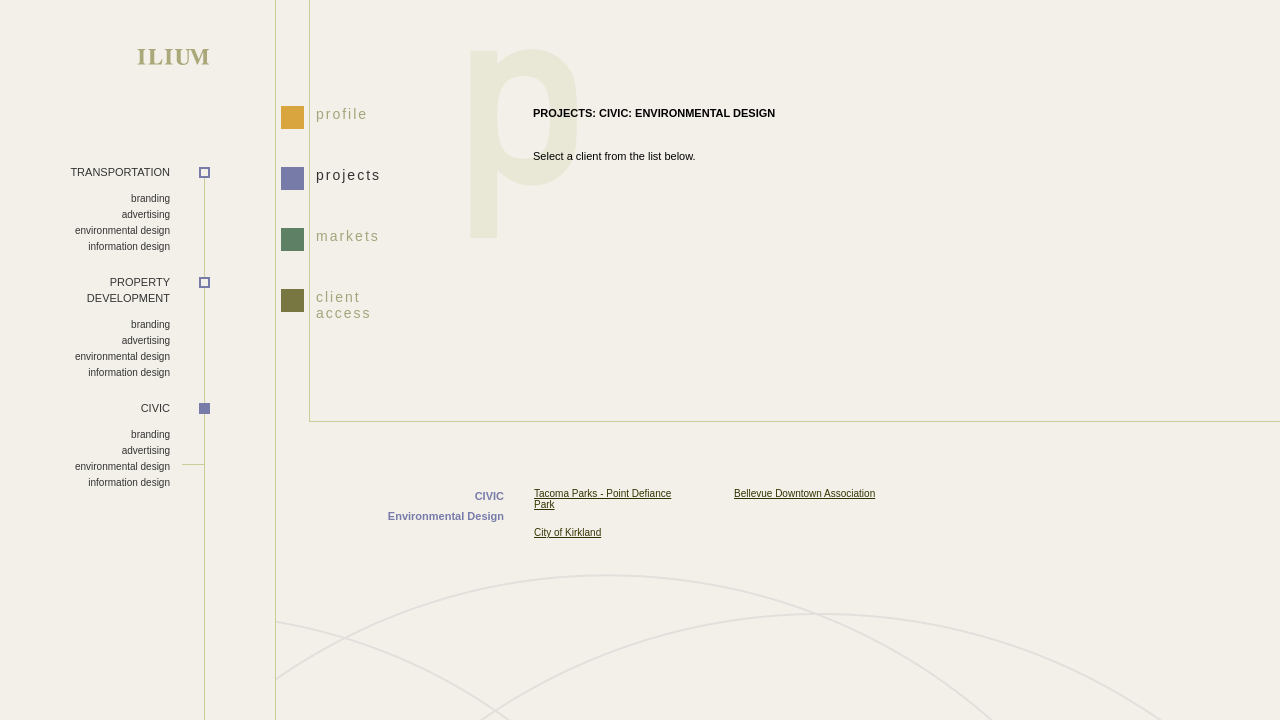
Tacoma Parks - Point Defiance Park (602, 499)
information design (129, 246)
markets (348, 236)
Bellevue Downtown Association (804, 493)
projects (348, 175)
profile (342, 114)
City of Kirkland (567, 532)
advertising (146, 214)
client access (344, 303)
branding (150, 198)
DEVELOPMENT (85, 290)
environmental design (122, 230)
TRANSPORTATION (120, 172)
